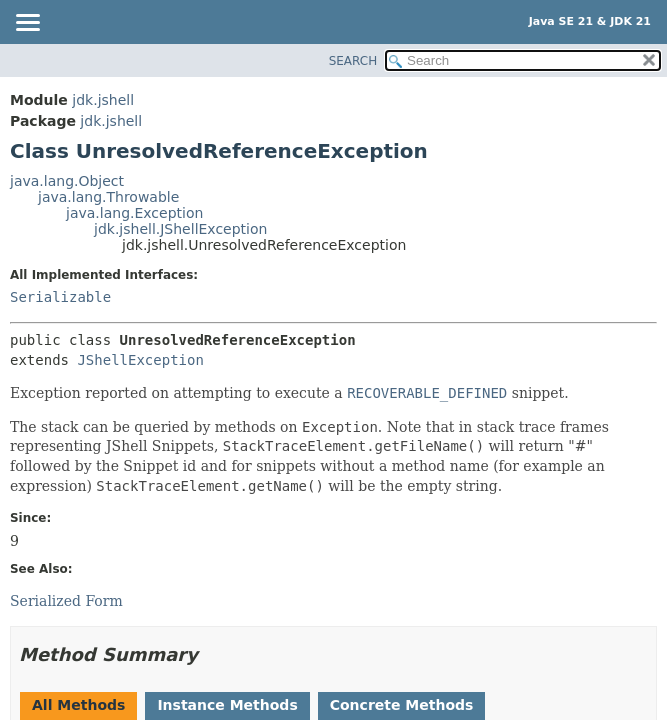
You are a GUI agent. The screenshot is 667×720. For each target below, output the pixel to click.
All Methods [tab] (78, 705)
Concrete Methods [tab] (402, 705)
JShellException (140, 360)
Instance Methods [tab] (227, 705)
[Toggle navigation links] (27, 24)
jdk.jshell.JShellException (180, 229)
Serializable (60, 297)
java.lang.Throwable (108, 197)
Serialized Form (66, 601)
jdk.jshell (103, 100)
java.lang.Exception (134, 213)
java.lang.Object (67, 181)
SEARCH (353, 61)
